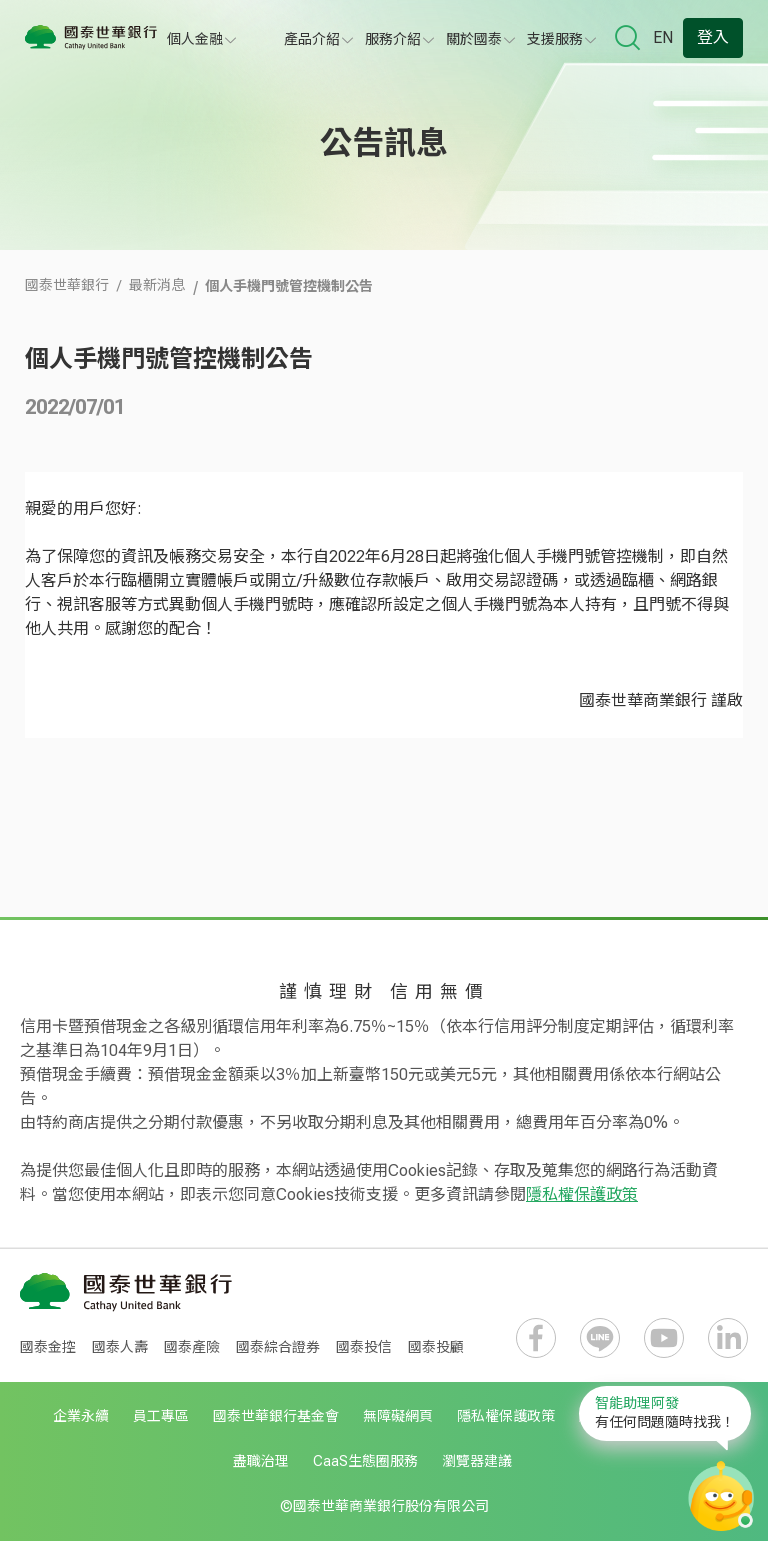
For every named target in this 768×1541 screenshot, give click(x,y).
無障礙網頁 (398, 1416)
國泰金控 (48, 1347)
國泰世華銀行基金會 (276, 1416)
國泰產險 (192, 1347)
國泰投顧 (436, 1347)
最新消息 (157, 285)
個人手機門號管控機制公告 (289, 285)
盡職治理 (261, 1461)
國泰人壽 (120, 1347)
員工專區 (161, 1416)
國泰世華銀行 (67, 285)
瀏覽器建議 (477, 1461)
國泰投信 (364, 1347)
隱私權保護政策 (582, 1194)
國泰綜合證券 (278, 1347)
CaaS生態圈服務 (365, 1461)
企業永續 (81, 1416)
